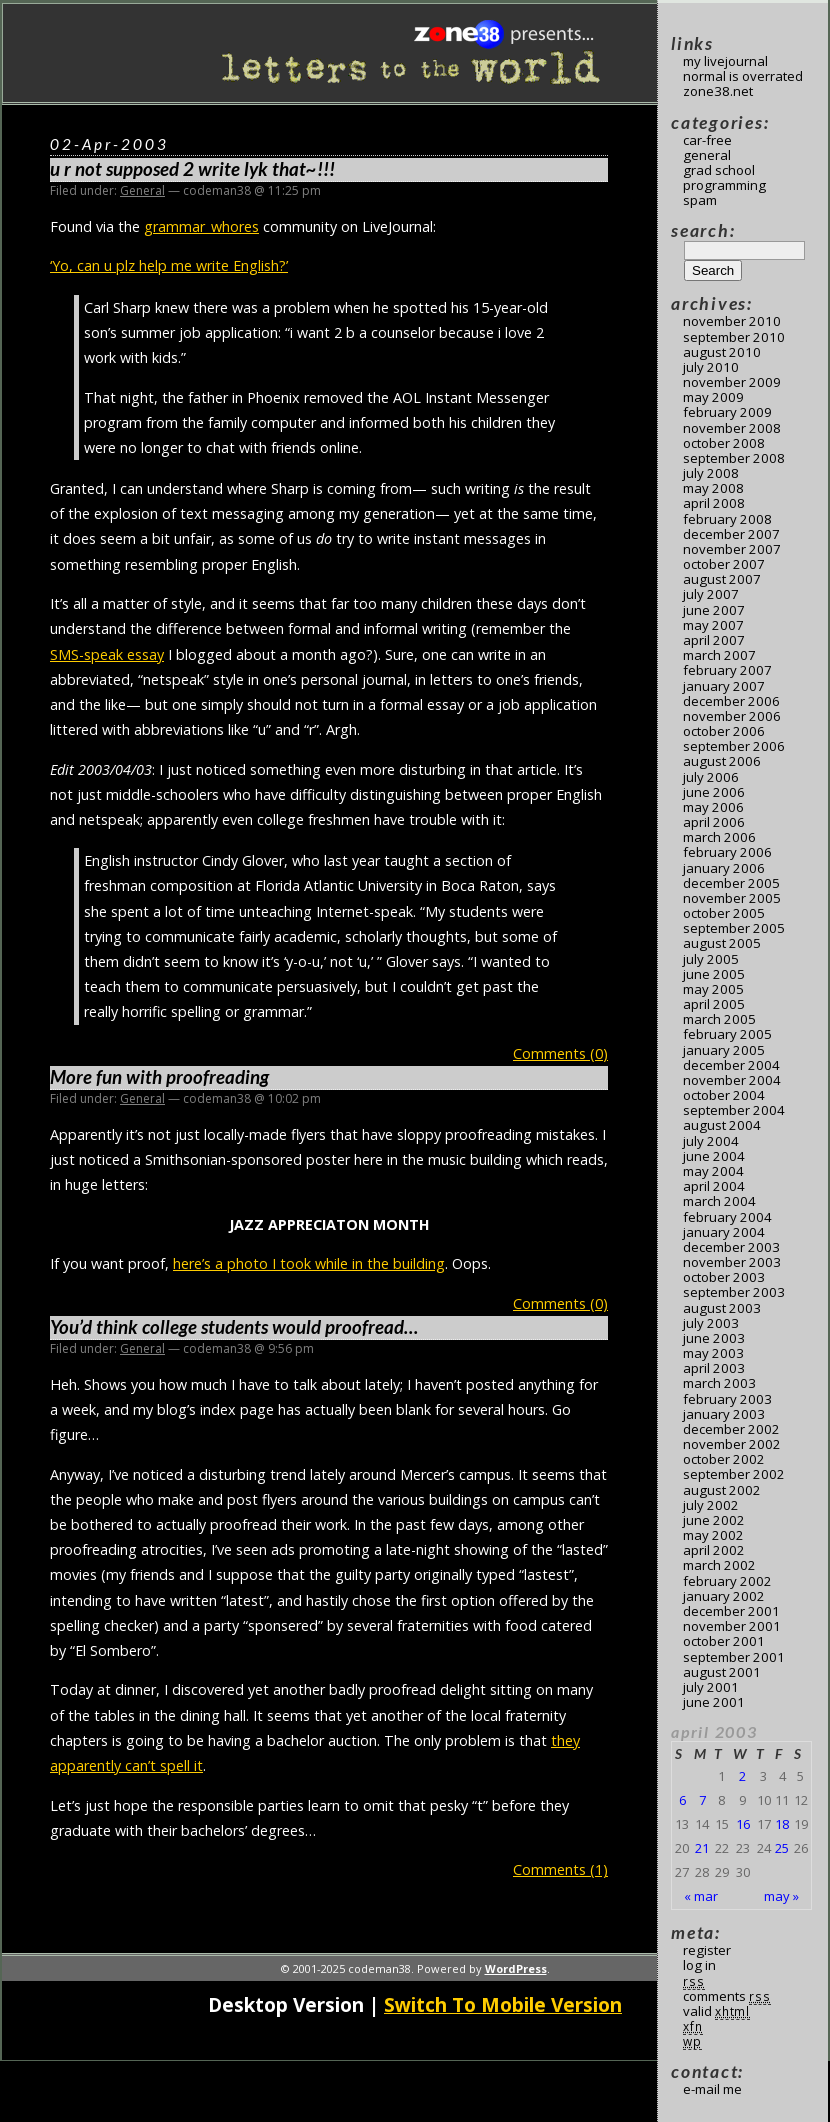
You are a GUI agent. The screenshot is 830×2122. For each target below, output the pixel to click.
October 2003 (724, 1277)
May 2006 (713, 807)
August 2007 (722, 579)
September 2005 (734, 928)
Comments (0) (560, 1053)
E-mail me (712, 2089)
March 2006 (719, 837)
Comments (727, 1996)
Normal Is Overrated (743, 76)
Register (707, 1950)
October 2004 (724, 1095)
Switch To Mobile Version (503, 2004)
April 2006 (714, 822)
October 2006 (724, 731)
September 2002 (734, 1474)
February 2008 (727, 519)
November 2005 (732, 898)
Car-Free (707, 140)
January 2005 (724, 1050)
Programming (724, 185)
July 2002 (711, 1505)
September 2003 (734, 1292)
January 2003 (724, 1414)
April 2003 (714, 1368)
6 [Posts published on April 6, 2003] (682, 1800)
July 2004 (711, 1141)
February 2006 (727, 852)
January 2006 (724, 868)
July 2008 (711, 473)
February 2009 (727, 412)
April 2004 (714, 1186)
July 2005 (711, 959)
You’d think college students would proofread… (234, 1327)
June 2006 (714, 792)
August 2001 (722, 1672)
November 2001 (732, 1626)
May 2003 (713, 1353)
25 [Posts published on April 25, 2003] (782, 1848)
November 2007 (732, 549)
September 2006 (734, 746)
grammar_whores (201, 226)
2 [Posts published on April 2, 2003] (742, 1776)
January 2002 (724, 1596)
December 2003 (731, 1247)
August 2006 (722, 761)
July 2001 (711, 1687)
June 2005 (714, 974)
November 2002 (732, 1444)
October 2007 (724, 564)
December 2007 (731, 534)
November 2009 (732, 382)
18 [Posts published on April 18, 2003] (782, 1824)
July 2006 (711, 777)
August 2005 (722, 943)
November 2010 (732, 321)
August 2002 (722, 1490)
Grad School (719, 170)
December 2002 (731, 1429)
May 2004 (713, 1171)
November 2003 (732, 1262)
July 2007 (711, 594)
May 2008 (713, 488)
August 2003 (722, 1308)
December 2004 (731, 1065)
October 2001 (724, 1641)
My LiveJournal (725, 61)
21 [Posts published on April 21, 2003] (702, 1848)
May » (781, 1896)
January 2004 (724, 1232)
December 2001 (731, 1611)
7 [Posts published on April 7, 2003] (702, 1800)
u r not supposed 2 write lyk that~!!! (192, 169)
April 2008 (714, 503)
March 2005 (719, 1019)
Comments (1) (560, 1869)
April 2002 (714, 1550)
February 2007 (727, 670)
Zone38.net (718, 91)
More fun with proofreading (159, 1077)
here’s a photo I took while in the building (309, 1263)
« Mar (701, 1896)
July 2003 (711, 1323)
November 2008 (732, 428)
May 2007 (713, 625)
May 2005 (713, 989)
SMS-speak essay (107, 654)
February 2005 (727, 1034)
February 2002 (727, 1581)
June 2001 (714, 1702)
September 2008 (734, 458)
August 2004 (722, 1125)
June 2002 (714, 1520)
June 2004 (714, 1156)
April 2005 (714, 1004)
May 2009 (713, 397)
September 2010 (734, 337)
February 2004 (727, 1217)
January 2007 (724, 686)
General (142, 190)
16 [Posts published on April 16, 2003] (743, 1824)
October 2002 (724, 1459)
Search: (703, 230)
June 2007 (714, 610)
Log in (699, 1965)
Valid (716, 2011)
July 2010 (711, 367)
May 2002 (713, 1535)
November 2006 (732, 716)
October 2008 (724, 443)
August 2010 (722, 352)
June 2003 (714, 1338)
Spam (700, 200)
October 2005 (724, 913)
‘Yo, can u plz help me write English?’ (169, 265)
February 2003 (727, 1399)
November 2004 (732, 1080)
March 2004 (719, 1201)
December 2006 (731, 701)
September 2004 (734, 1110)
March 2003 (719, 1383)
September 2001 (734, 1657)
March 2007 (719, 655)
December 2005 (731, 883)
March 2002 (719, 1565)
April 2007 (714, 640)
